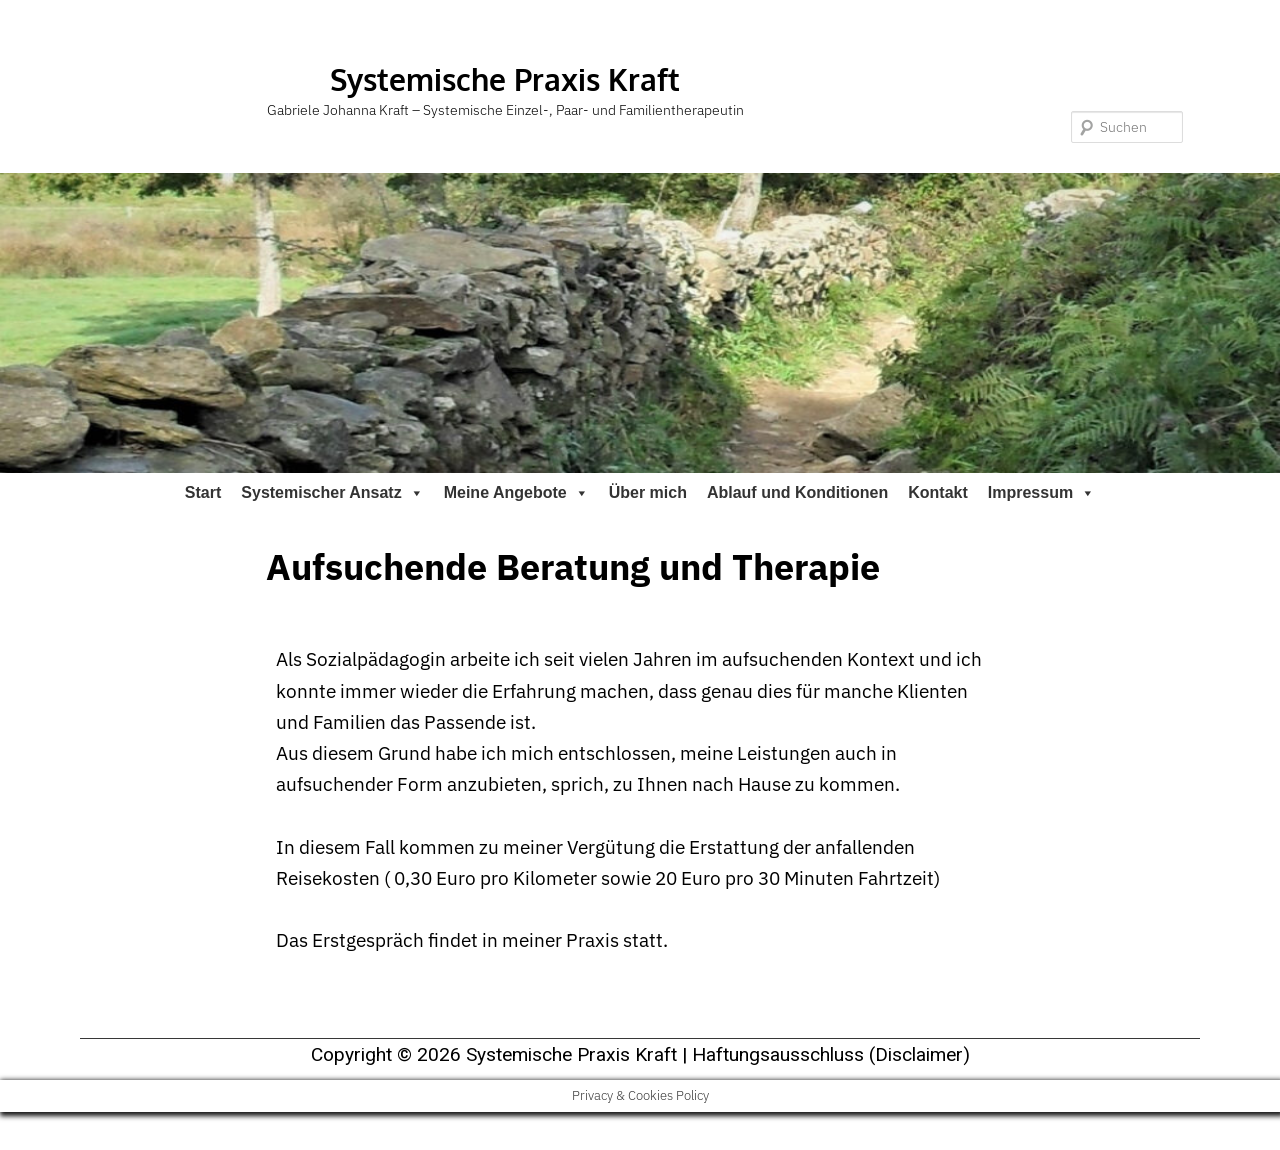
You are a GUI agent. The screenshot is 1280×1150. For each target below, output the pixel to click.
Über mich (648, 492)
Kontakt (938, 492)
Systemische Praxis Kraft (505, 79)
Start (203, 492)
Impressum (1041, 492)
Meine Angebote (516, 492)
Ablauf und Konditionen (797, 492)
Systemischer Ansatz (332, 492)
